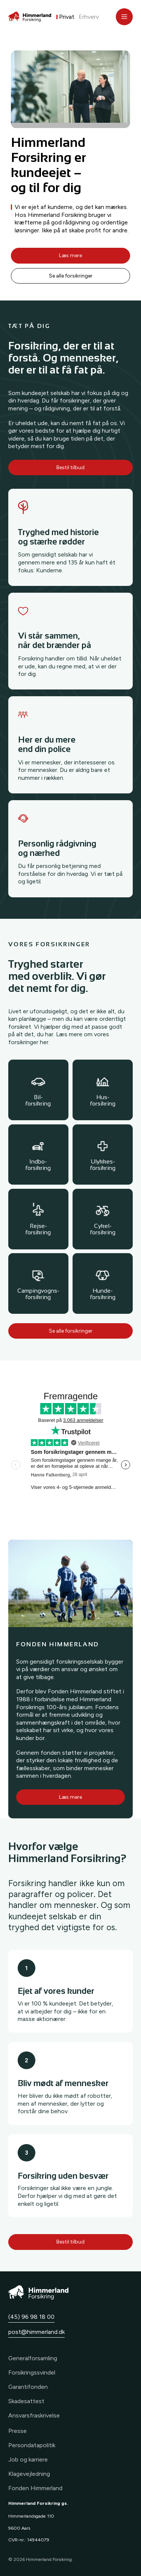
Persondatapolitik (31, 2445)
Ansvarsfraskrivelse (34, 2415)
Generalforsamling (32, 2358)
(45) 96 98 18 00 (31, 2316)
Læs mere (70, 255)
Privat (66, 16)
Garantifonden (28, 2386)
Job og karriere (28, 2459)
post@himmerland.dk (36, 2331)
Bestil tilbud (70, 467)
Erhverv (89, 16)
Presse (17, 2430)
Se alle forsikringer (70, 276)
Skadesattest (26, 2401)
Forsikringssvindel (31, 2372)
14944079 (38, 2539)
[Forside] (29, 17)
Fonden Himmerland (35, 2488)
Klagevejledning (29, 2473)
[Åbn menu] (124, 16)
